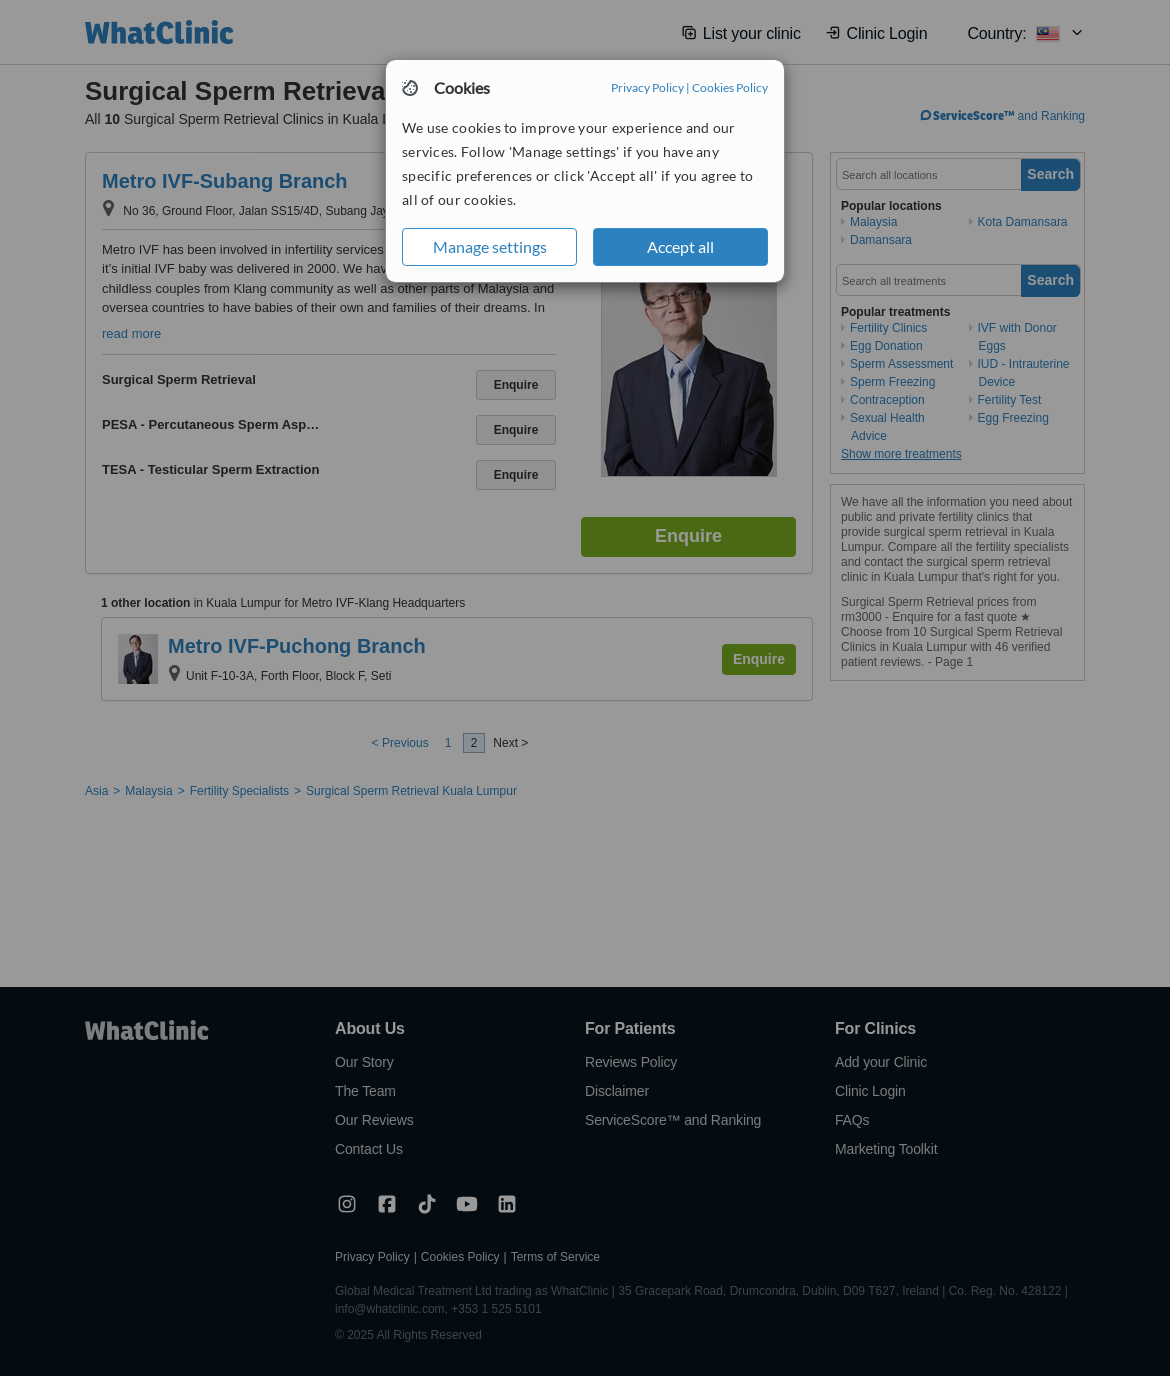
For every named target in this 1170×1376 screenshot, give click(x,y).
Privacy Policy (647, 87)
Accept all (680, 246)
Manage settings (490, 246)
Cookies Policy (730, 87)
